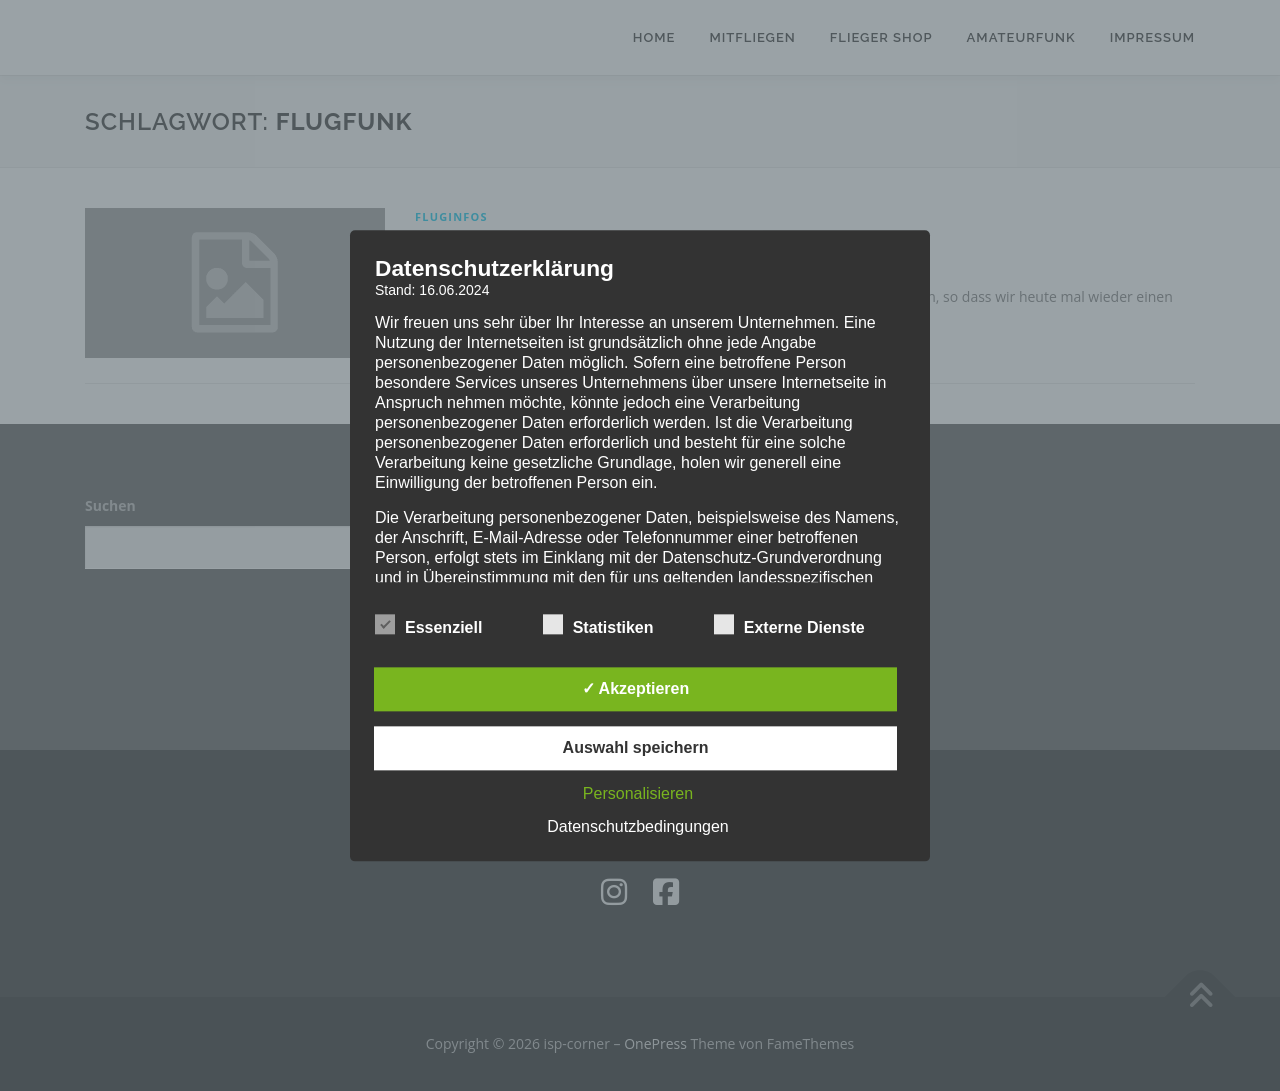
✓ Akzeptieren (636, 688)
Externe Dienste (789, 624)
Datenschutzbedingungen (637, 826)
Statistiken (598, 624)
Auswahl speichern (636, 747)
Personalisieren (638, 793)
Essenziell (428, 624)
